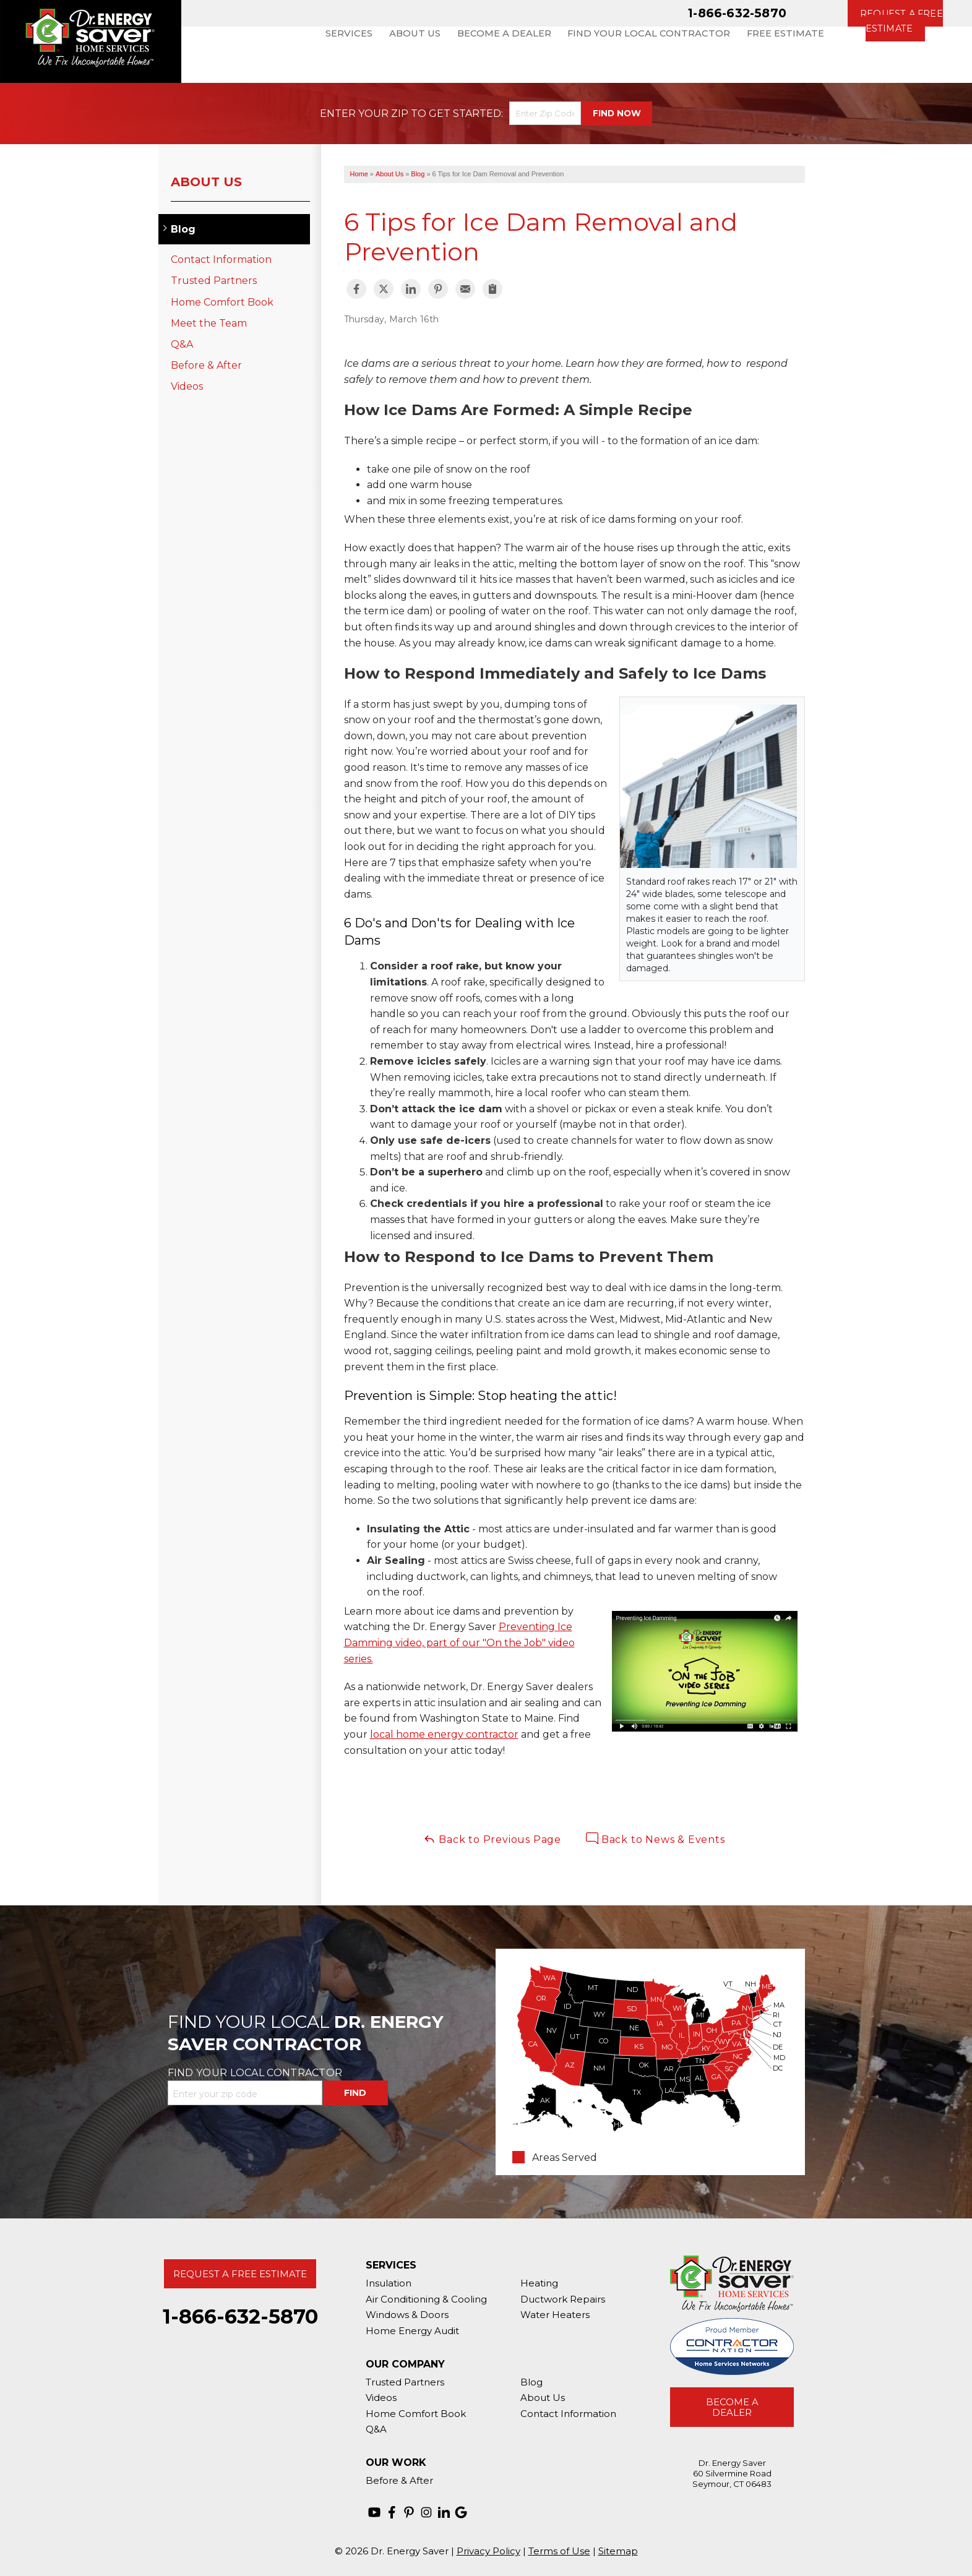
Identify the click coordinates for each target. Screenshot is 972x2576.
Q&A (182, 344)
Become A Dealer (732, 2407)
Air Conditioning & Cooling (426, 2299)
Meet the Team (209, 323)
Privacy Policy (488, 2551)
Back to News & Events (655, 1838)
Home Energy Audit (412, 2331)
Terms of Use (559, 2551)
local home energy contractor (444, 1734)
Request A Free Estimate (240, 2274)
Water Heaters (555, 2315)
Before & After (206, 365)
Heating (539, 2283)
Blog (183, 229)
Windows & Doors (407, 2315)
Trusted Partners (214, 280)
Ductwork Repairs (562, 2299)
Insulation (388, 2283)
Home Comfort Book (222, 302)
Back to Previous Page (492, 1838)
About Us (206, 182)
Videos (187, 386)
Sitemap (618, 2551)
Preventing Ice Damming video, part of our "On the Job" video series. (459, 1642)
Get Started (465, 113)
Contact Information (221, 259)
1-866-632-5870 (737, 13)
